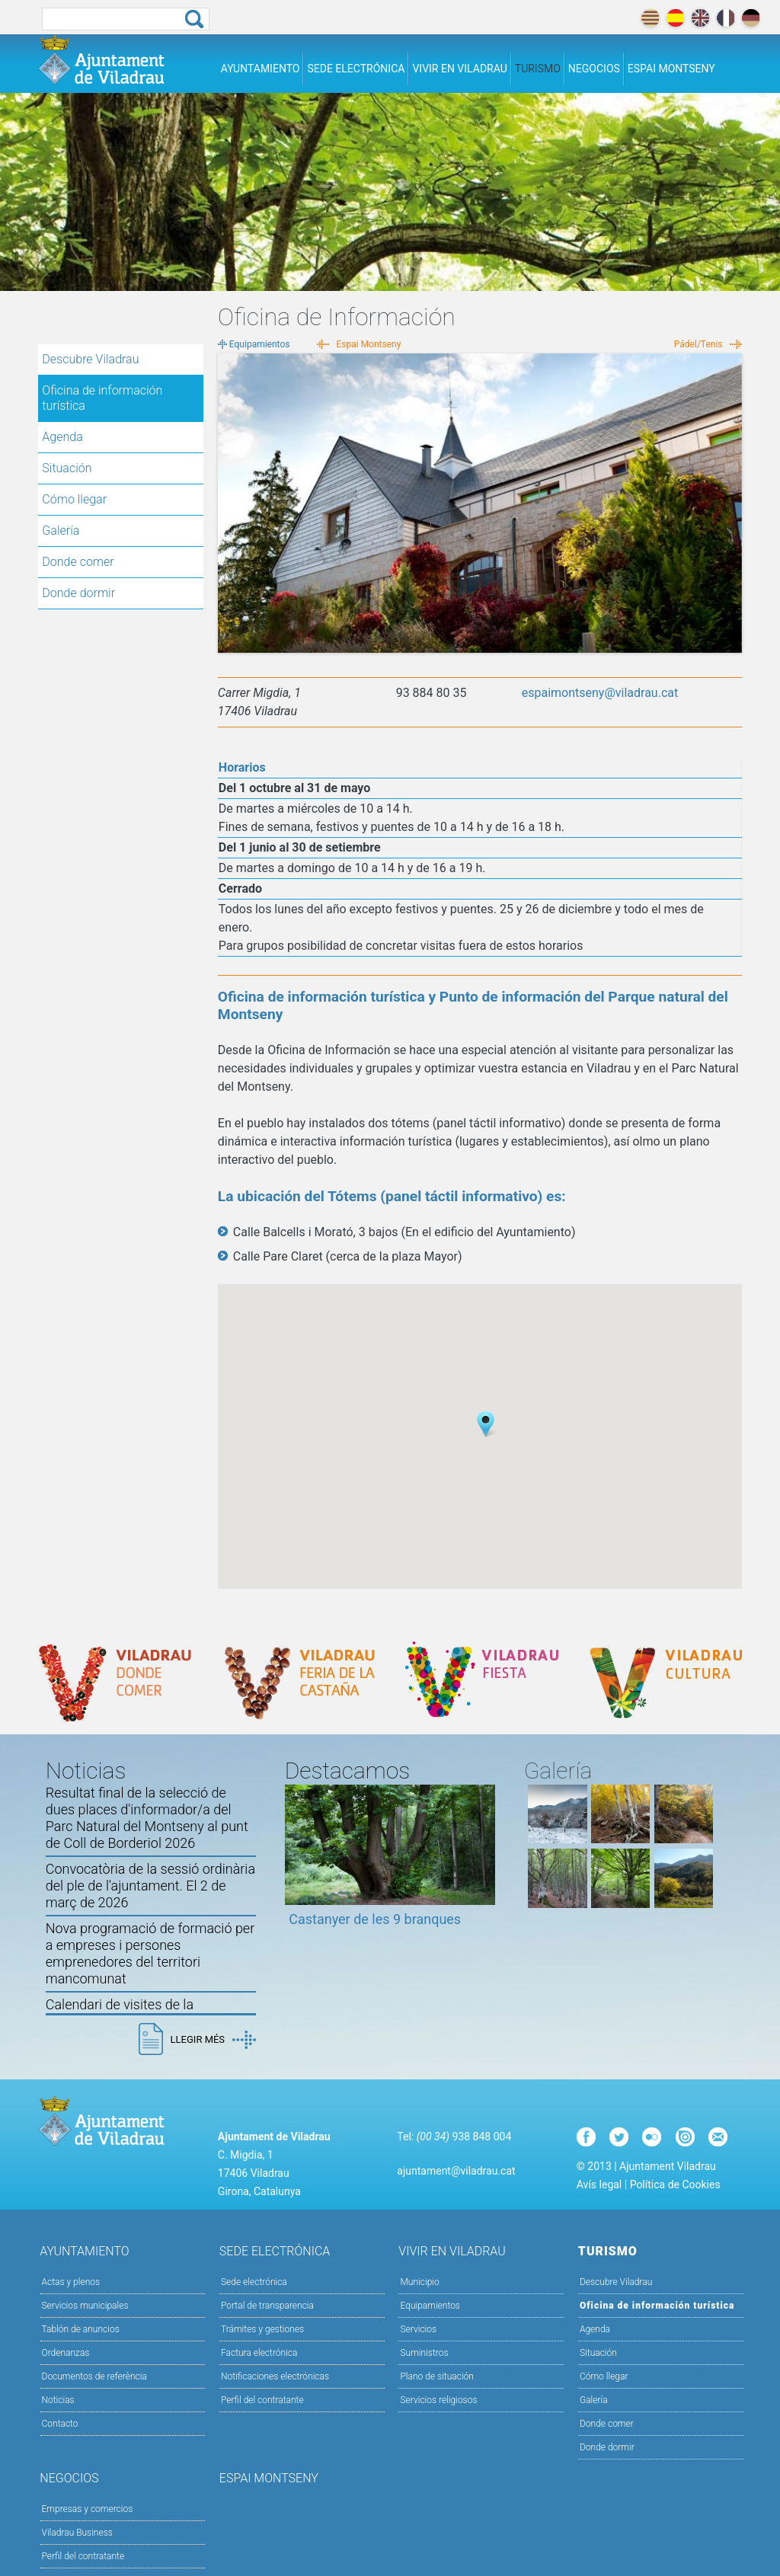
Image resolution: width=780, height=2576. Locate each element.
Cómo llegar (74, 499)
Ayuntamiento (260, 68)
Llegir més (213, 2040)
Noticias (58, 2400)
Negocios (594, 68)
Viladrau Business (77, 2532)
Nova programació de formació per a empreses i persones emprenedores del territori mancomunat (150, 1953)
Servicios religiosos (438, 2400)
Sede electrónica (355, 68)
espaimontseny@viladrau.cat (600, 693)
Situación (66, 468)
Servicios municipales (85, 2305)
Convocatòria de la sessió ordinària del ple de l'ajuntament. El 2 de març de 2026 (150, 1885)
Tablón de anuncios (81, 2329)
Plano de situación (436, 2376)
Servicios (481, 2328)
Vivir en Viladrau (459, 68)
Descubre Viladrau (121, 359)
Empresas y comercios (87, 2509)
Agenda (62, 437)
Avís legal (599, 2184)
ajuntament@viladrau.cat (456, 2171)
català (650, 18)
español (675, 18)
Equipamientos (259, 344)
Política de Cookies (675, 2184)
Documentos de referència (94, 2376)
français (725, 18)
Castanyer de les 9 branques (375, 1919)
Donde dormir (78, 593)
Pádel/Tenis (698, 344)
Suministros (424, 2352)
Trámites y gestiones (262, 2329)
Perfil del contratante (262, 2400)
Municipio (481, 2280)
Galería (60, 530)
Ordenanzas (66, 2352)
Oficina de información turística (102, 398)
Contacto (60, 2423)
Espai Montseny (671, 68)
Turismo (538, 68)
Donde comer (77, 562)
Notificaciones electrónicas (275, 2376)
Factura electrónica (259, 2352)
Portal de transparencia (267, 2305)
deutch (750, 18)
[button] (485, 1424)
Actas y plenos (71, 2282)
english (700, 18)
